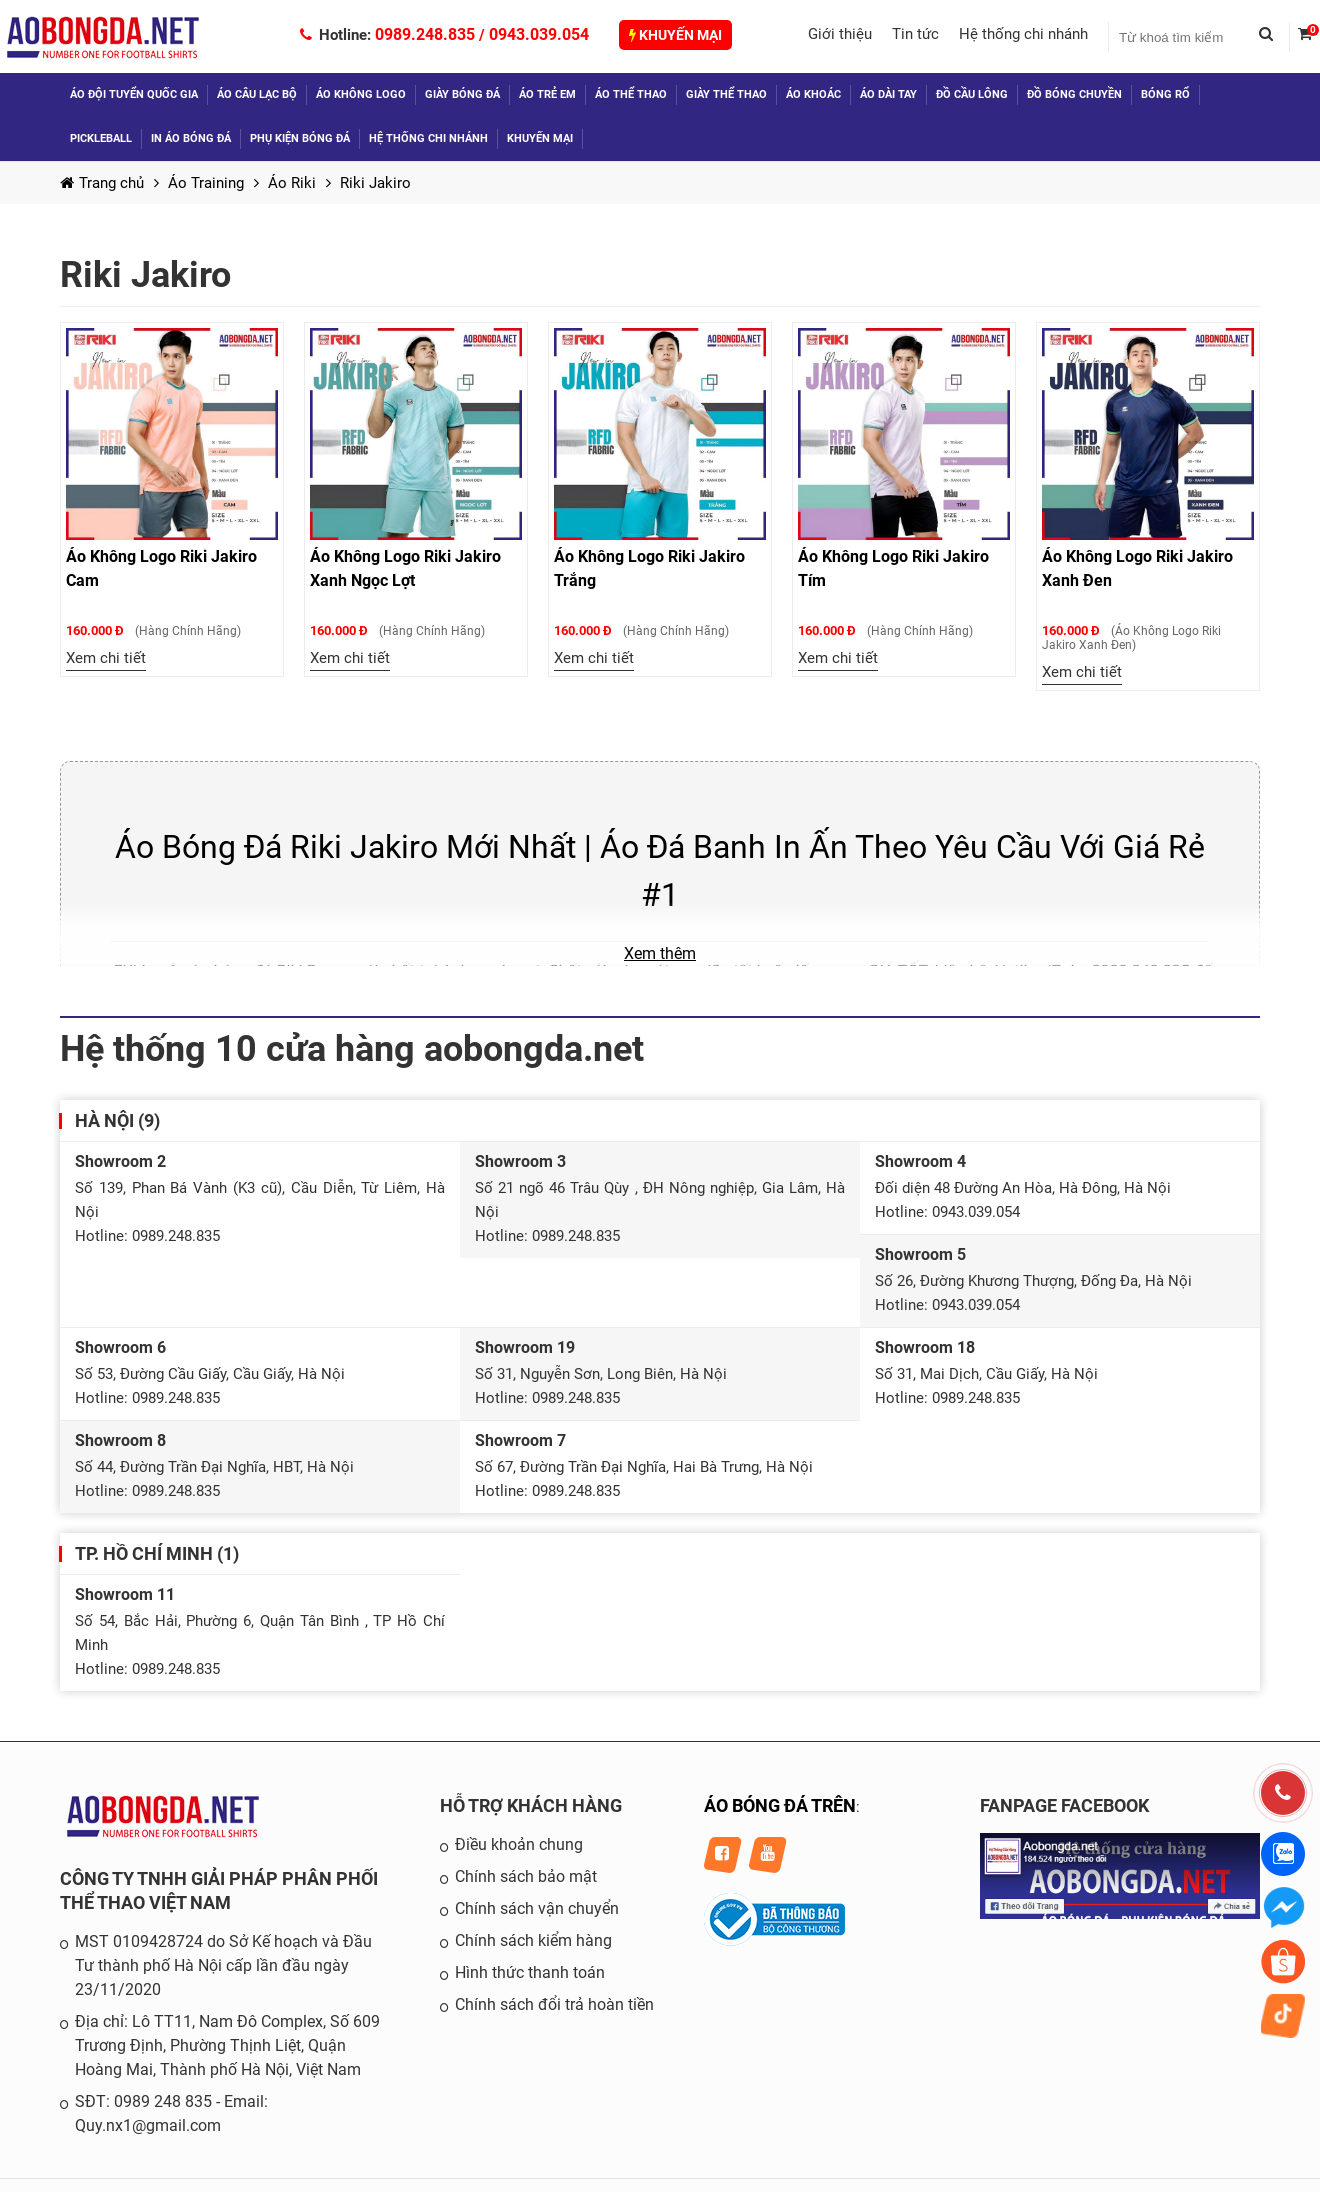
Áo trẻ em (547, 94)
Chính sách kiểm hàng (533, 1940)
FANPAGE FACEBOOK (1064, 1805)
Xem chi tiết (106, 658)
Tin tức (915, 34)
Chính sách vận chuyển (537, 1908)
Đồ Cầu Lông (972, 94)
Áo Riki (292, 183)
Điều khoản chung (519, 1844)
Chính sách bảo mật (526, 1876)
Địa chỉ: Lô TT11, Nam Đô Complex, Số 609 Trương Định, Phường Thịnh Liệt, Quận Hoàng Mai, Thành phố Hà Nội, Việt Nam (227, 2045)
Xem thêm (660, 953)
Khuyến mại (675, 35)
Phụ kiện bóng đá (300, 138)
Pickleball (101, 138)
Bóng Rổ (1165, 94)
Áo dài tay (888, 94)
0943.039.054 (539, 34)
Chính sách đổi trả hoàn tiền (554, 2004)
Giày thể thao (726, 94)
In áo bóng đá (191, 138)
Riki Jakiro (375, 183)
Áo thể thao (631, 94)
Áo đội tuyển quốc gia (134, 94)
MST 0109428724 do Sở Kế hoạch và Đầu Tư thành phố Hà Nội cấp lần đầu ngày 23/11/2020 (223, 1965)
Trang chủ (102, 183)
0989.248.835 (425, 34)
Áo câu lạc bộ (257, 94)
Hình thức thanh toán (530, 1972)
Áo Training (206, 183)
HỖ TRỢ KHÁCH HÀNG (531, 1805)
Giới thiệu (840, 34)
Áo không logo (361, 94)
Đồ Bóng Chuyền (1074, 94)
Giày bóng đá (462, 94)
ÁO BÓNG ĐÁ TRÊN (780, 1805)
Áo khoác (813, 94)
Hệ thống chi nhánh (1023, 34)
